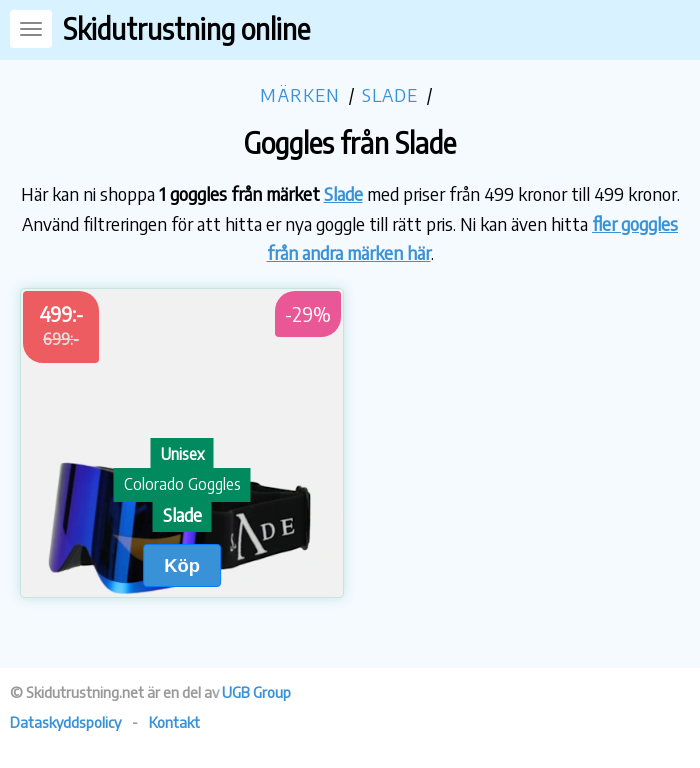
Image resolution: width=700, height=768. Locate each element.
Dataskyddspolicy (65, 722)
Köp (182, 565)
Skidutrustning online (186, 28)
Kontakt (174, 722)
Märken (300, 94)
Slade (390, 94)
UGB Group (256, 692)
